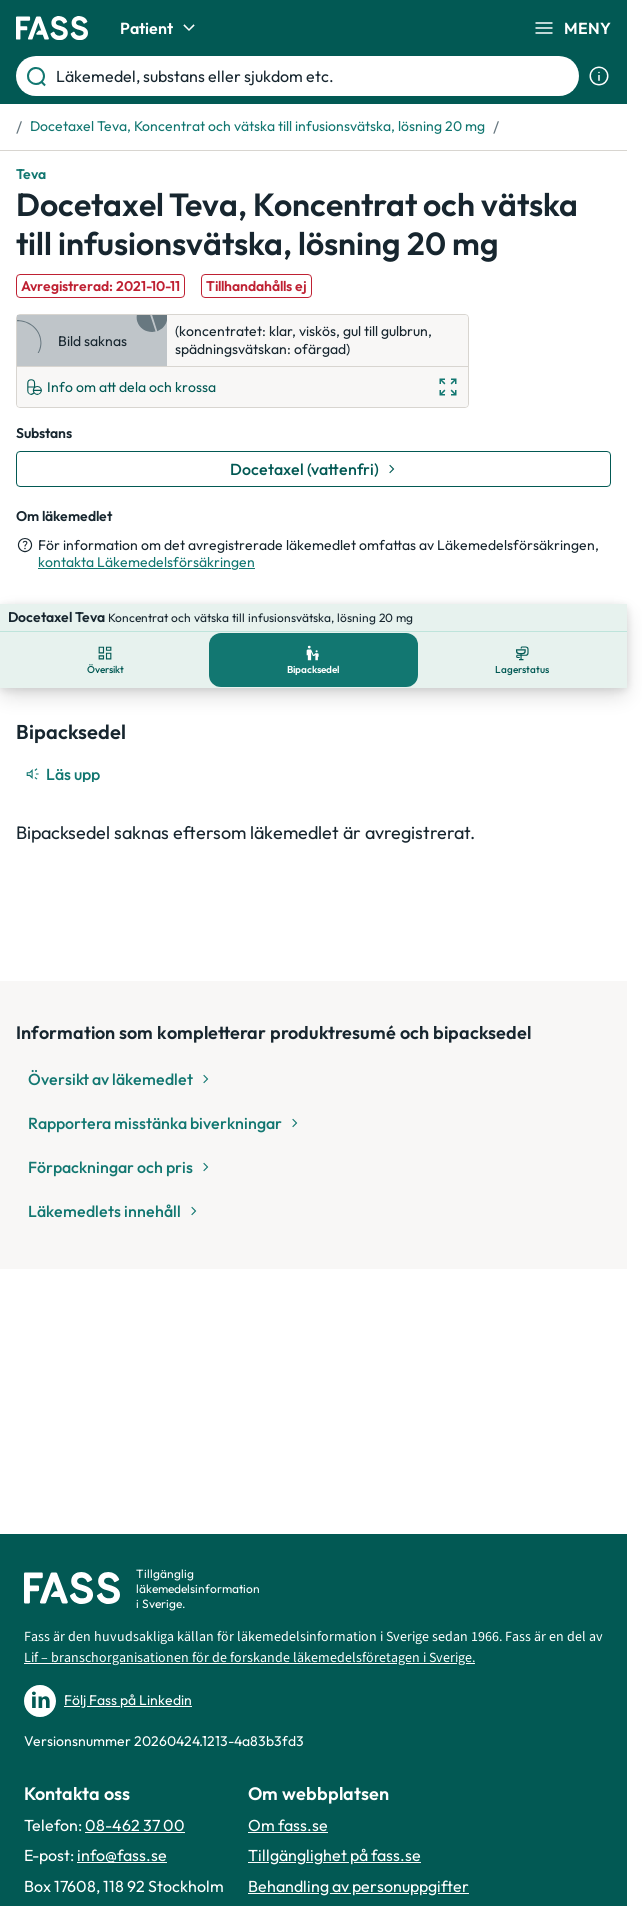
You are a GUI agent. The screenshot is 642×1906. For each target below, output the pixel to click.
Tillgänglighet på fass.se (334, 1855)
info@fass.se (122, 1855)
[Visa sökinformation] (599, 76)
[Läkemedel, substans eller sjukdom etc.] (313, 76)
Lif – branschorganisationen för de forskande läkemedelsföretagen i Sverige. (249, 1658)
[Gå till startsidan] (52, 28)
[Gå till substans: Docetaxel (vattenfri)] (313, 469)
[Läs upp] (64, 746)
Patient (160, 28)
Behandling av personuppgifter (358, 1886)
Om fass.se (288, 1825)
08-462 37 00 (135, 1825)
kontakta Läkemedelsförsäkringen (146, 562)
